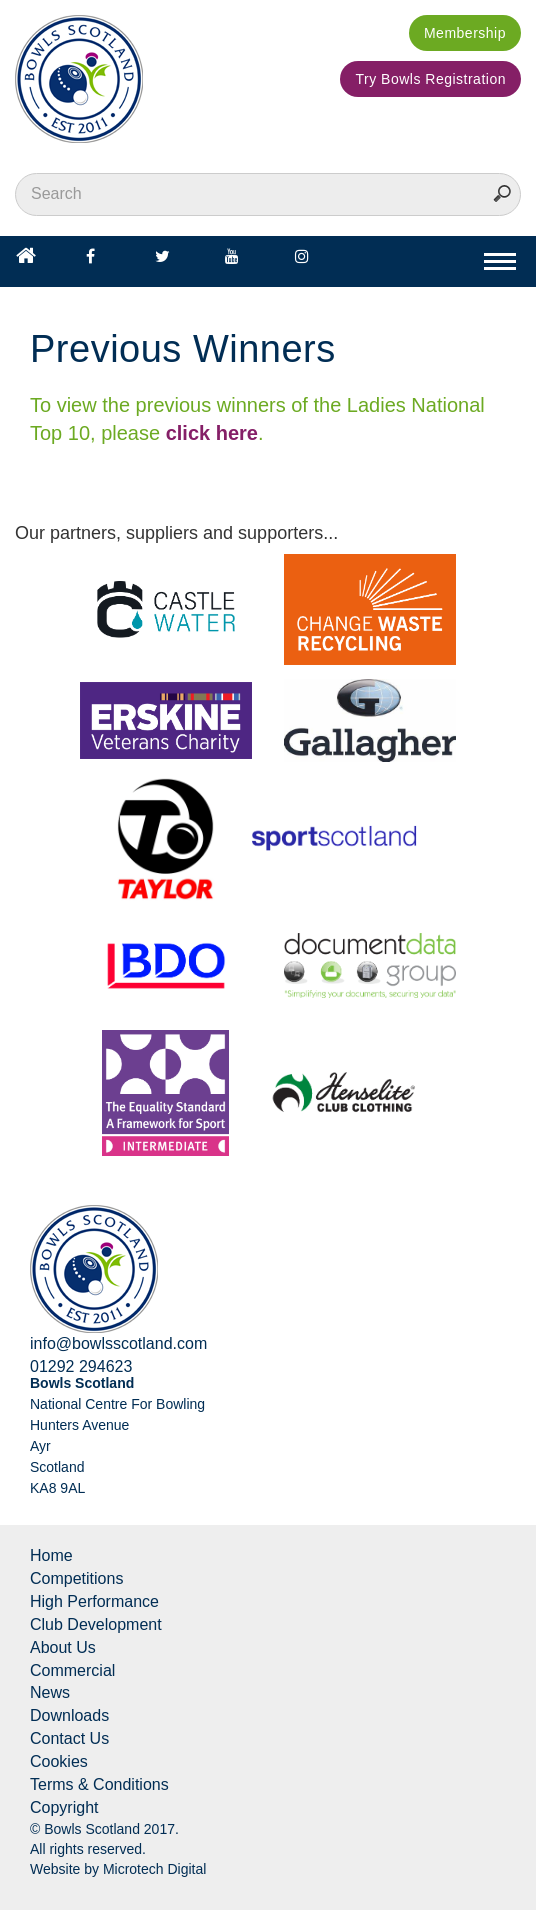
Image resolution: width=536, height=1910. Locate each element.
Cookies (59, 1761)
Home (51, 1555)
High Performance (94, 1601)
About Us (63, 1647)
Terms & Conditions (99, 1784)
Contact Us (69, 1738)
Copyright (64, 1807)
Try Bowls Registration (430, 79)
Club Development (96, 1624)
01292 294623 (81, 1366)
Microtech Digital (154, 1869)
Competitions (76, 1578)
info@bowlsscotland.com (118, 1343)
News (50, 1692)
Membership (465, 33)
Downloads (69, 1715)
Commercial (72, 1670)
